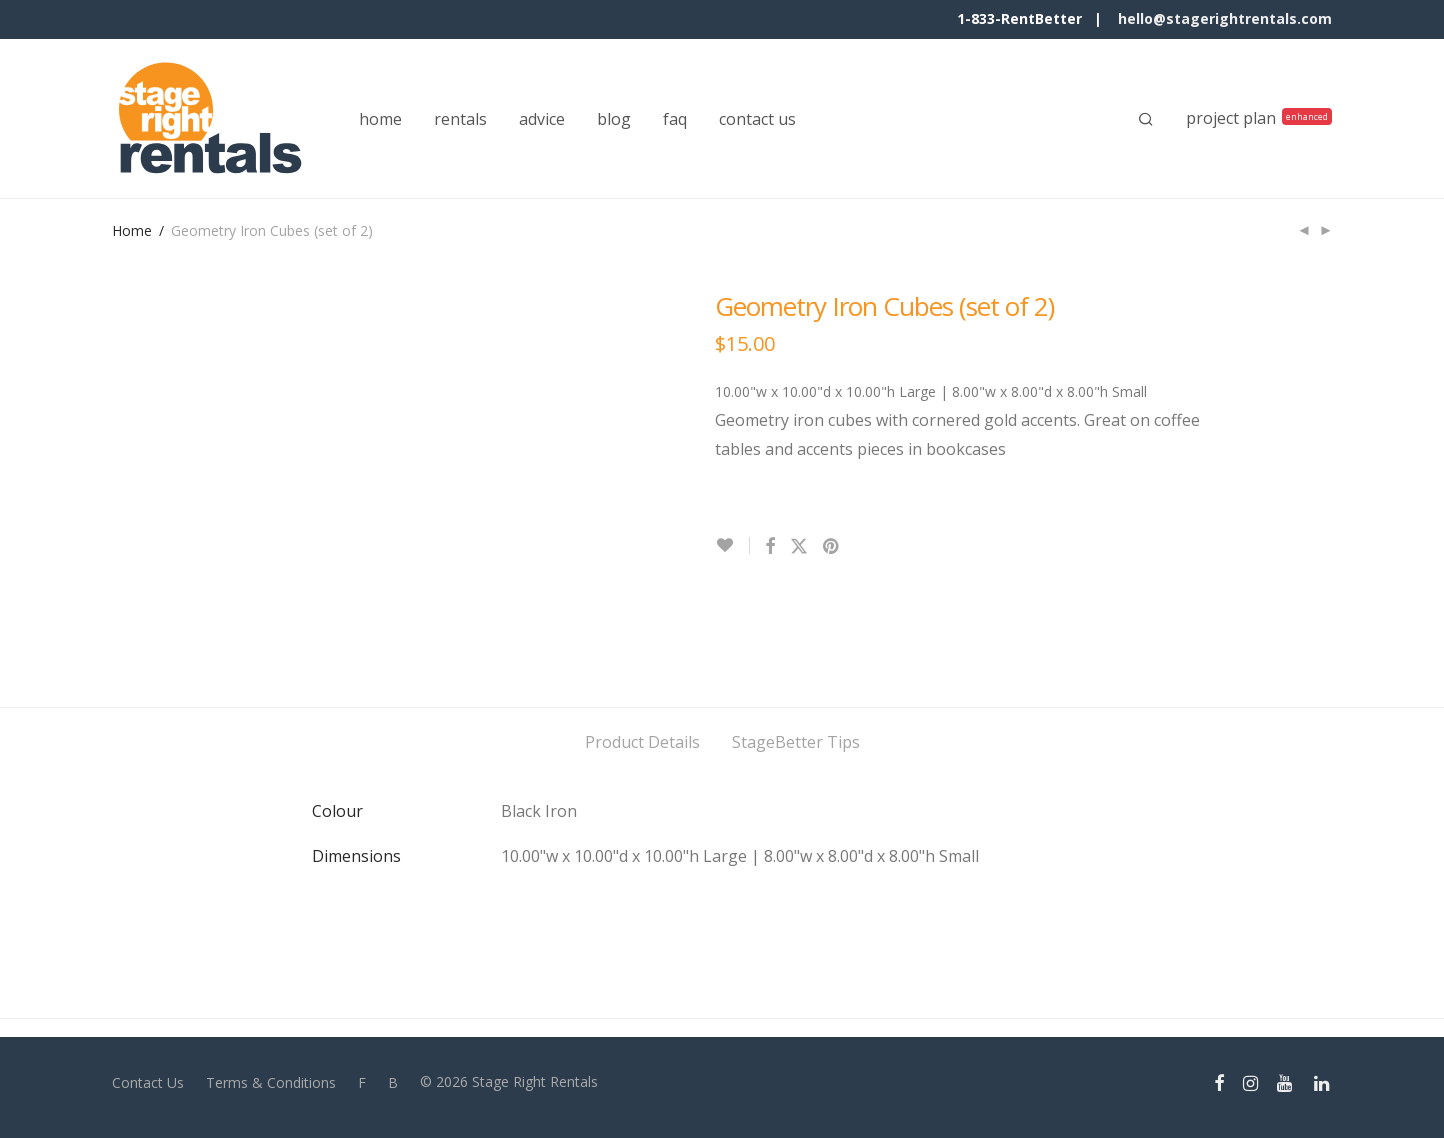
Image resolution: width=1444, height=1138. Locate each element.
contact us (757, 119)
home (380, 119)
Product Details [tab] (642, 742)
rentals (460, 119)
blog (614, 119)
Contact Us (148, 1082)
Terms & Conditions (271, 1082)
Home (132, 230)
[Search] (1146, 119)
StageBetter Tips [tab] (796, 742)
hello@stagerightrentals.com (1225, 18)
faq (675, 119)
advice (542, 119)
